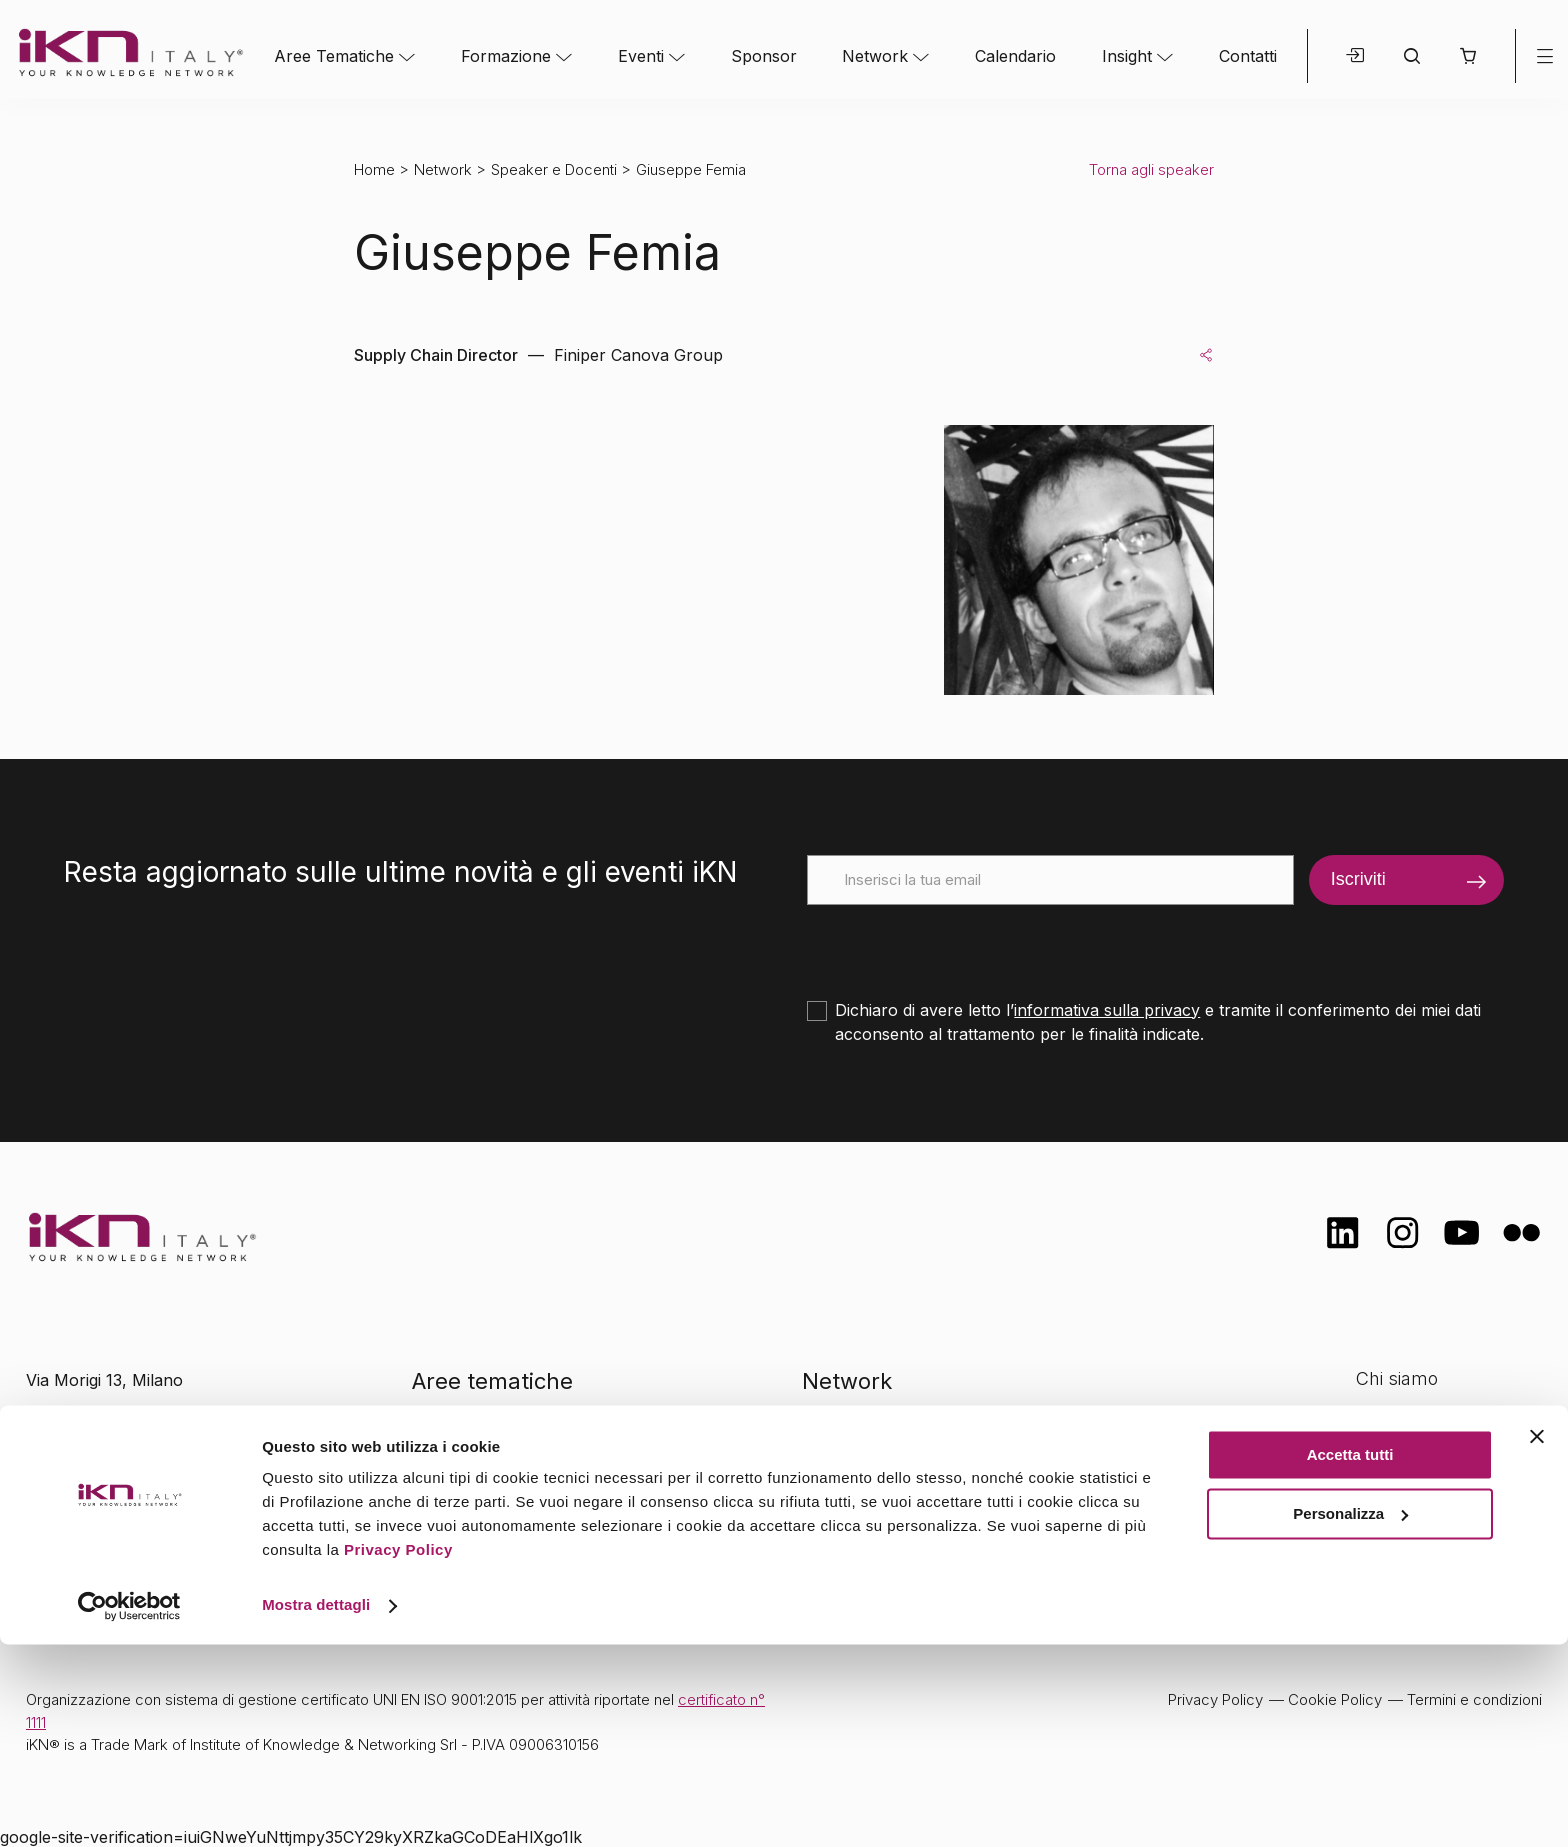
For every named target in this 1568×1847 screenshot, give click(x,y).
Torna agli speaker (1151, 169)
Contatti (1248, 56)
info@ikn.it (110, 1444)
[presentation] (959, 944)
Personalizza (1350, 1715)
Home (374, 169)
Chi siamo (1397, 1378)
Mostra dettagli (316, 1807)
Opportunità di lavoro (1443, 1496)
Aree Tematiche (334, 56)
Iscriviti (1358, 879)
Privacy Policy (398, 1752)
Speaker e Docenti (554, 169)
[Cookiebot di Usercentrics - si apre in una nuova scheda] (129, 1808)
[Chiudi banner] (1537, 1639)
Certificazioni (1408, 1417)
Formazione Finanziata (1449, 1457)
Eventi (641, 56)
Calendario (1015, 56)
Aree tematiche (492, 1381)
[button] (1467, 56)
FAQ (1373, 1536)
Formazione (506, 56)
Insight (1127, 56)
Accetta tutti (1350, 1657)
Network (875, 56)
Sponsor (764, 56)
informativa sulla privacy (1107, 1010)
